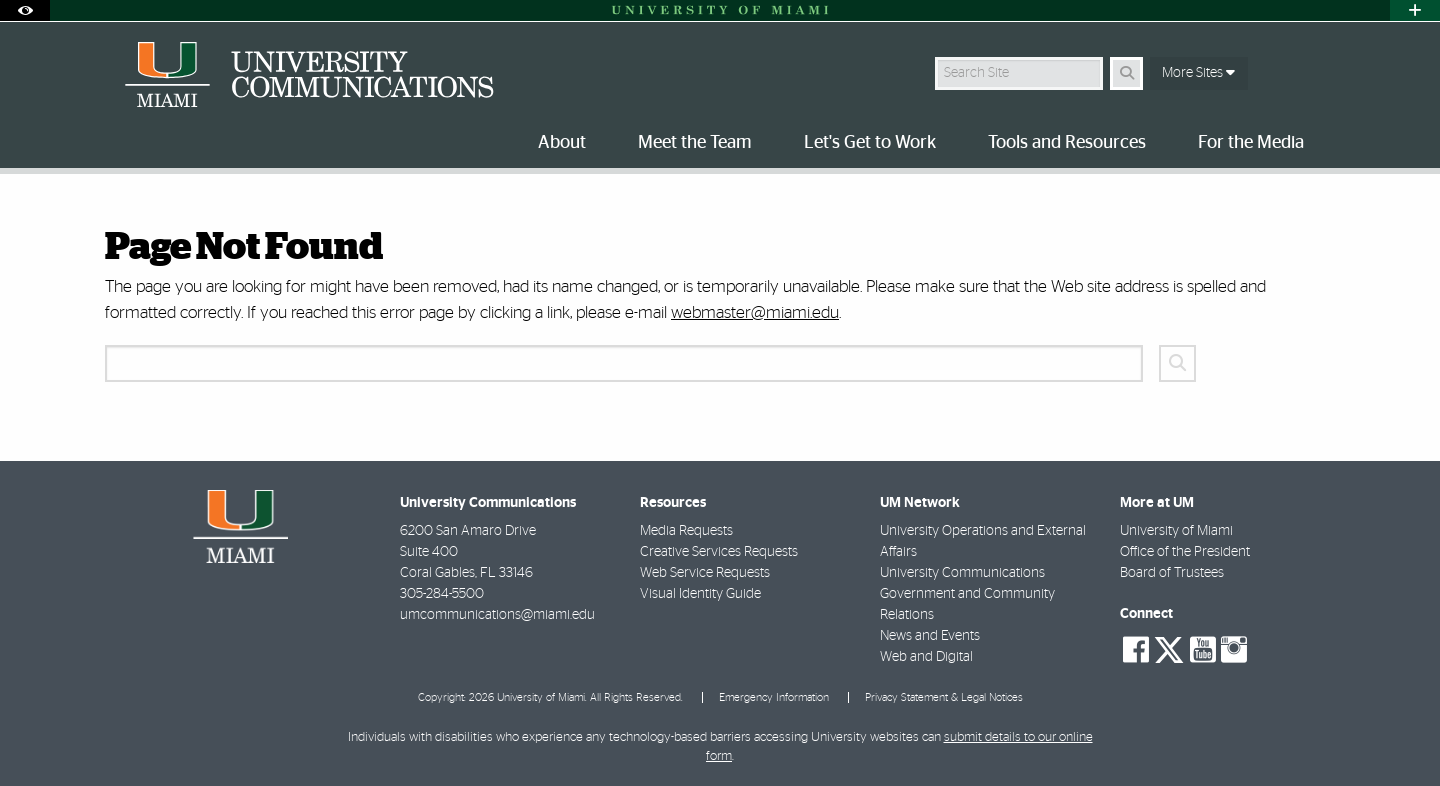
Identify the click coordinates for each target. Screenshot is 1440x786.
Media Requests (686, 531)
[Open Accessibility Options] (25, 10)
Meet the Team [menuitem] (695, 143)
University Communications (962, 573)
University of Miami (1176, 531)
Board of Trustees (1172, 573)
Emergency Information (774, 697)
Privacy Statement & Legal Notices (944, 697)
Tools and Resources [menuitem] (1067, 143)
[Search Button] (1126, 73)
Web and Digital (926, 657)
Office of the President (1185, 552)
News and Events (930, 636)
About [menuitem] (562, 143)
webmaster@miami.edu (755, 312)
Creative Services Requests (719, 552)
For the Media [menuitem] (1251, 143)
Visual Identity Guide (700, 594)
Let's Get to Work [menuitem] (870, 143)
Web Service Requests (705, 573)
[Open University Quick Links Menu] (1415, 10)
